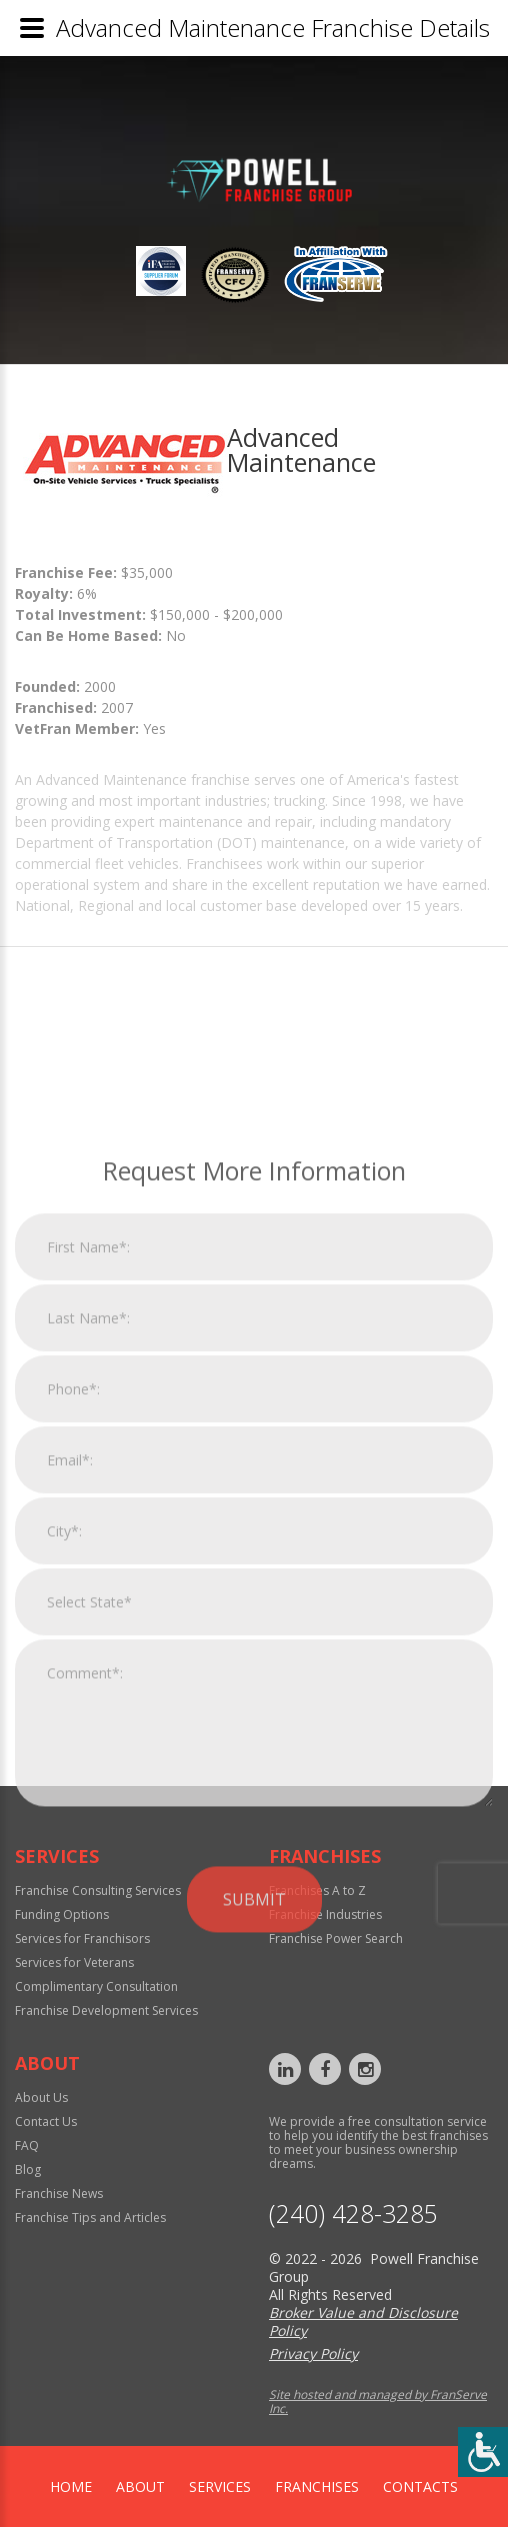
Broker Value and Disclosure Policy (363, 2321)
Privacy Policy (313, 2353)
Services (220, 2486)
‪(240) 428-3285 (353, 2213)
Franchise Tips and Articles (90, 2217)
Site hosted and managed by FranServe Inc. (378, 2401)
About (140, 2486)
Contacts (420, 2486)
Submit (254, 2123)
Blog (28, 2169)
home (71, 2486)
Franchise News (59, 2193)
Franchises (317, 2486)
